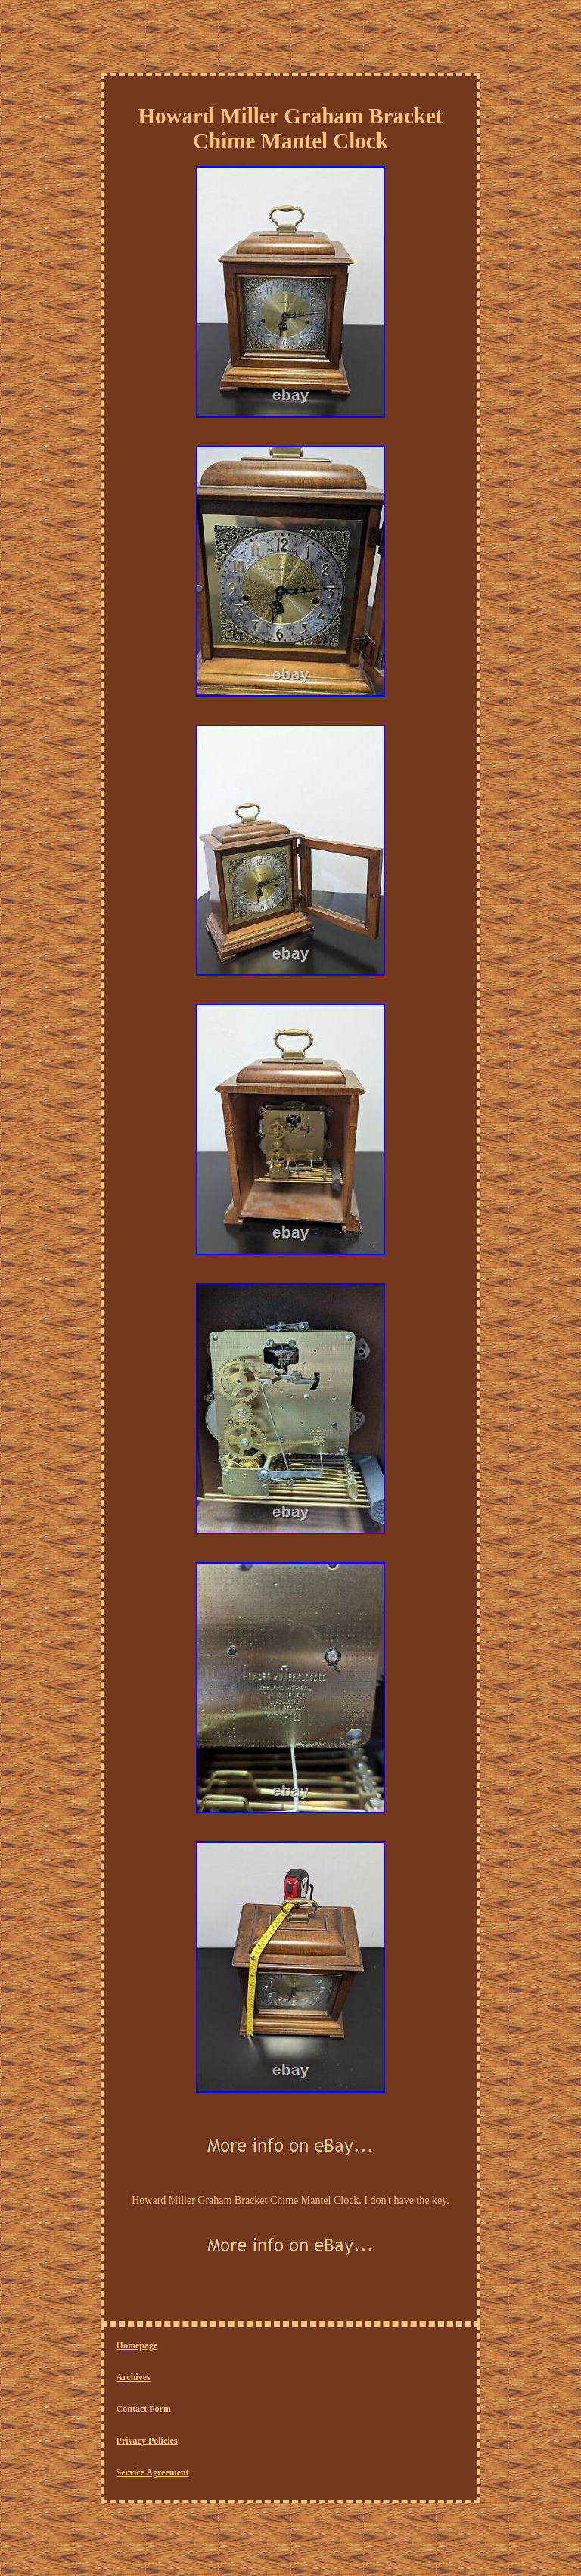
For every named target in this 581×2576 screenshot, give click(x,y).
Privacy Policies (147, 2440)
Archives (134, 2377)
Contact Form (144, 2409)
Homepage (137, 2345)
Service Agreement (153, 2472)
